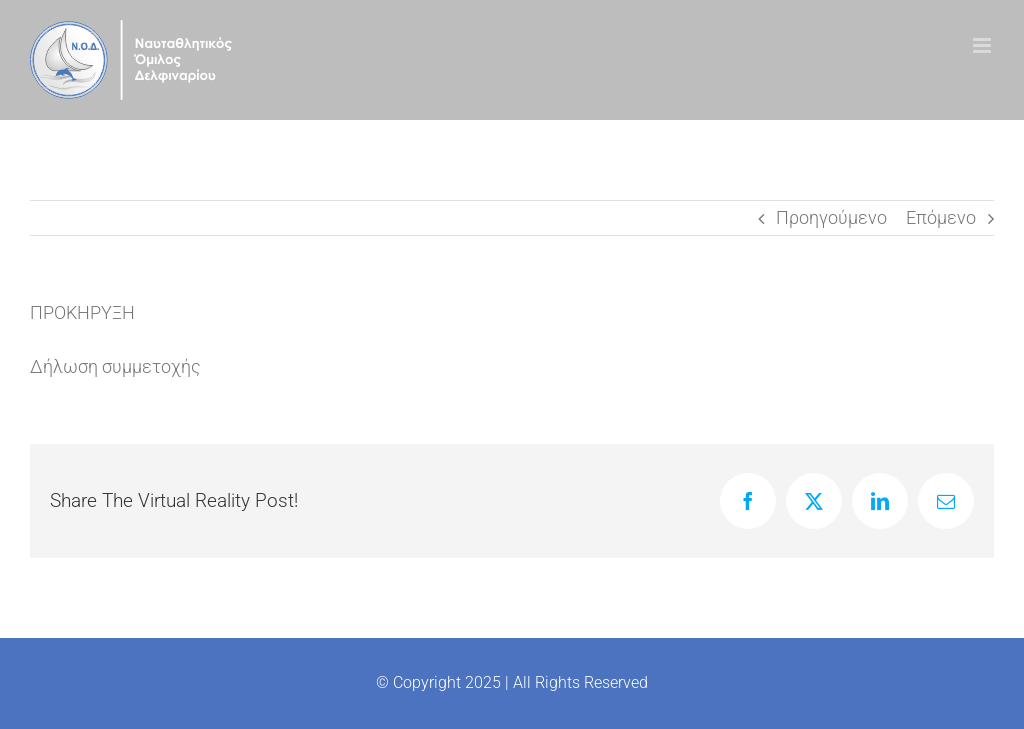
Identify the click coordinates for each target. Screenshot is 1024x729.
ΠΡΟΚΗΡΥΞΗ (82, 312)
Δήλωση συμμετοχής (115, 366)
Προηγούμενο (831, 217)
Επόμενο (941, 217)
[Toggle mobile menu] (983, 45)
